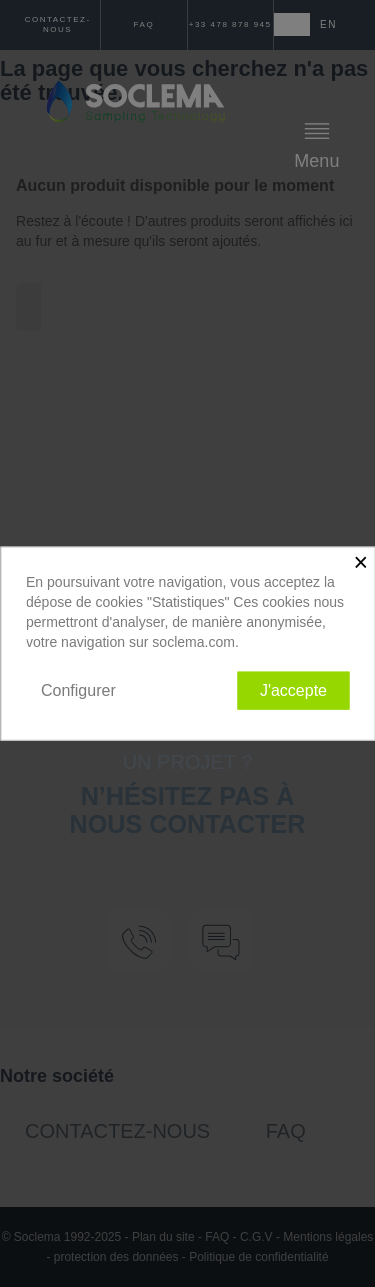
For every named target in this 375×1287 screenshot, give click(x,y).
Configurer (78, 689)
